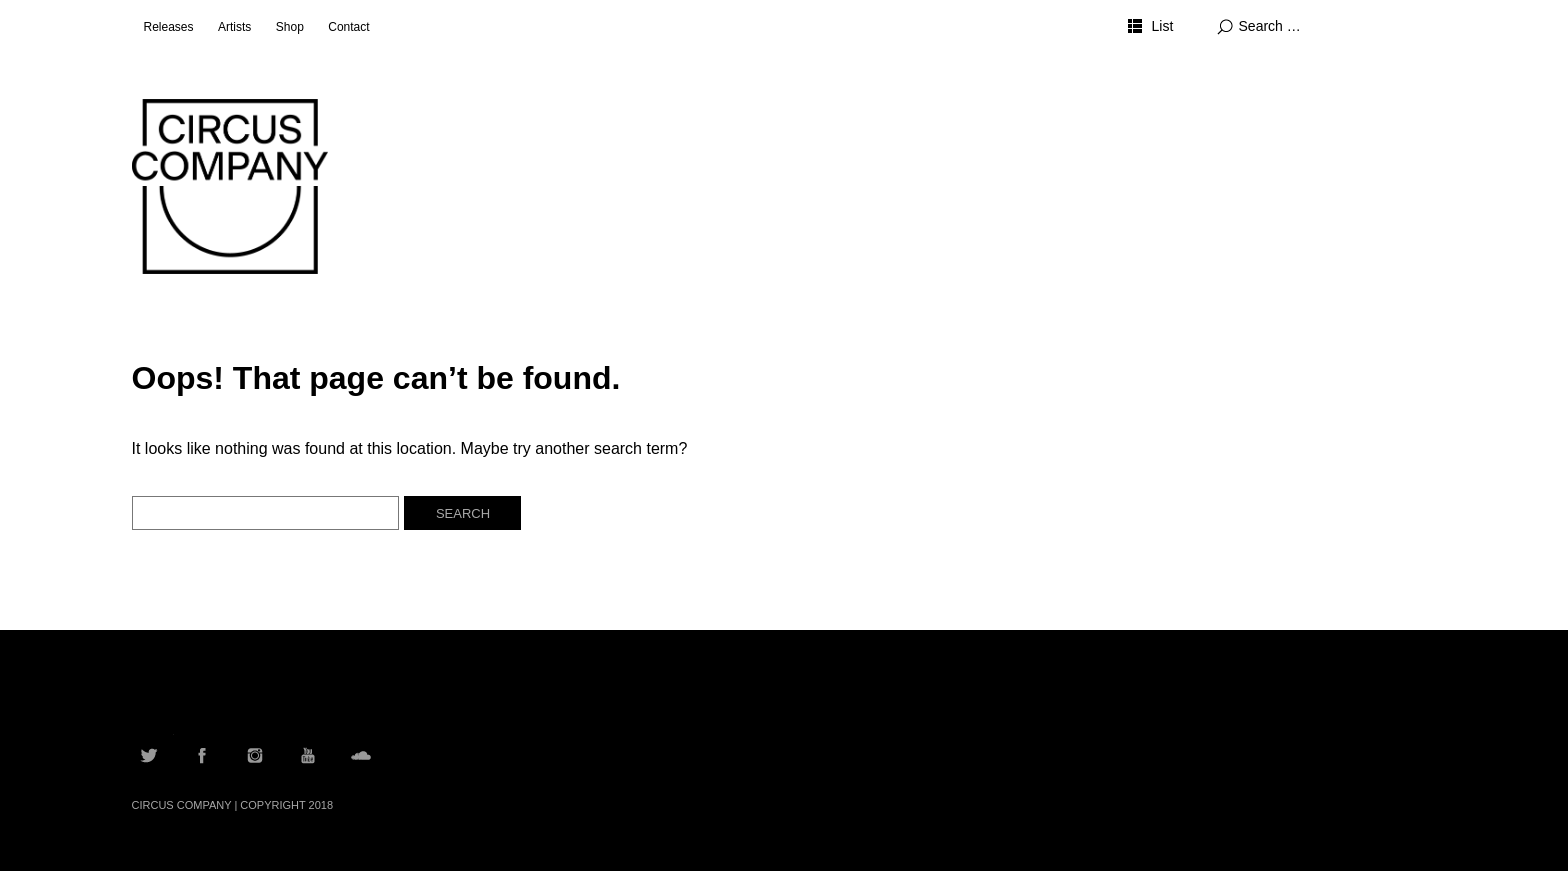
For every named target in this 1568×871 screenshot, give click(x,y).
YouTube (308, 755)
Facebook (202, 755)
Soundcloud (361, 755)
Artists (234, 27)
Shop (290, 27)
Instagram (255, 755)
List (1162, 26)
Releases (169, 27)
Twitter (149, 755)
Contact (348, 27)
